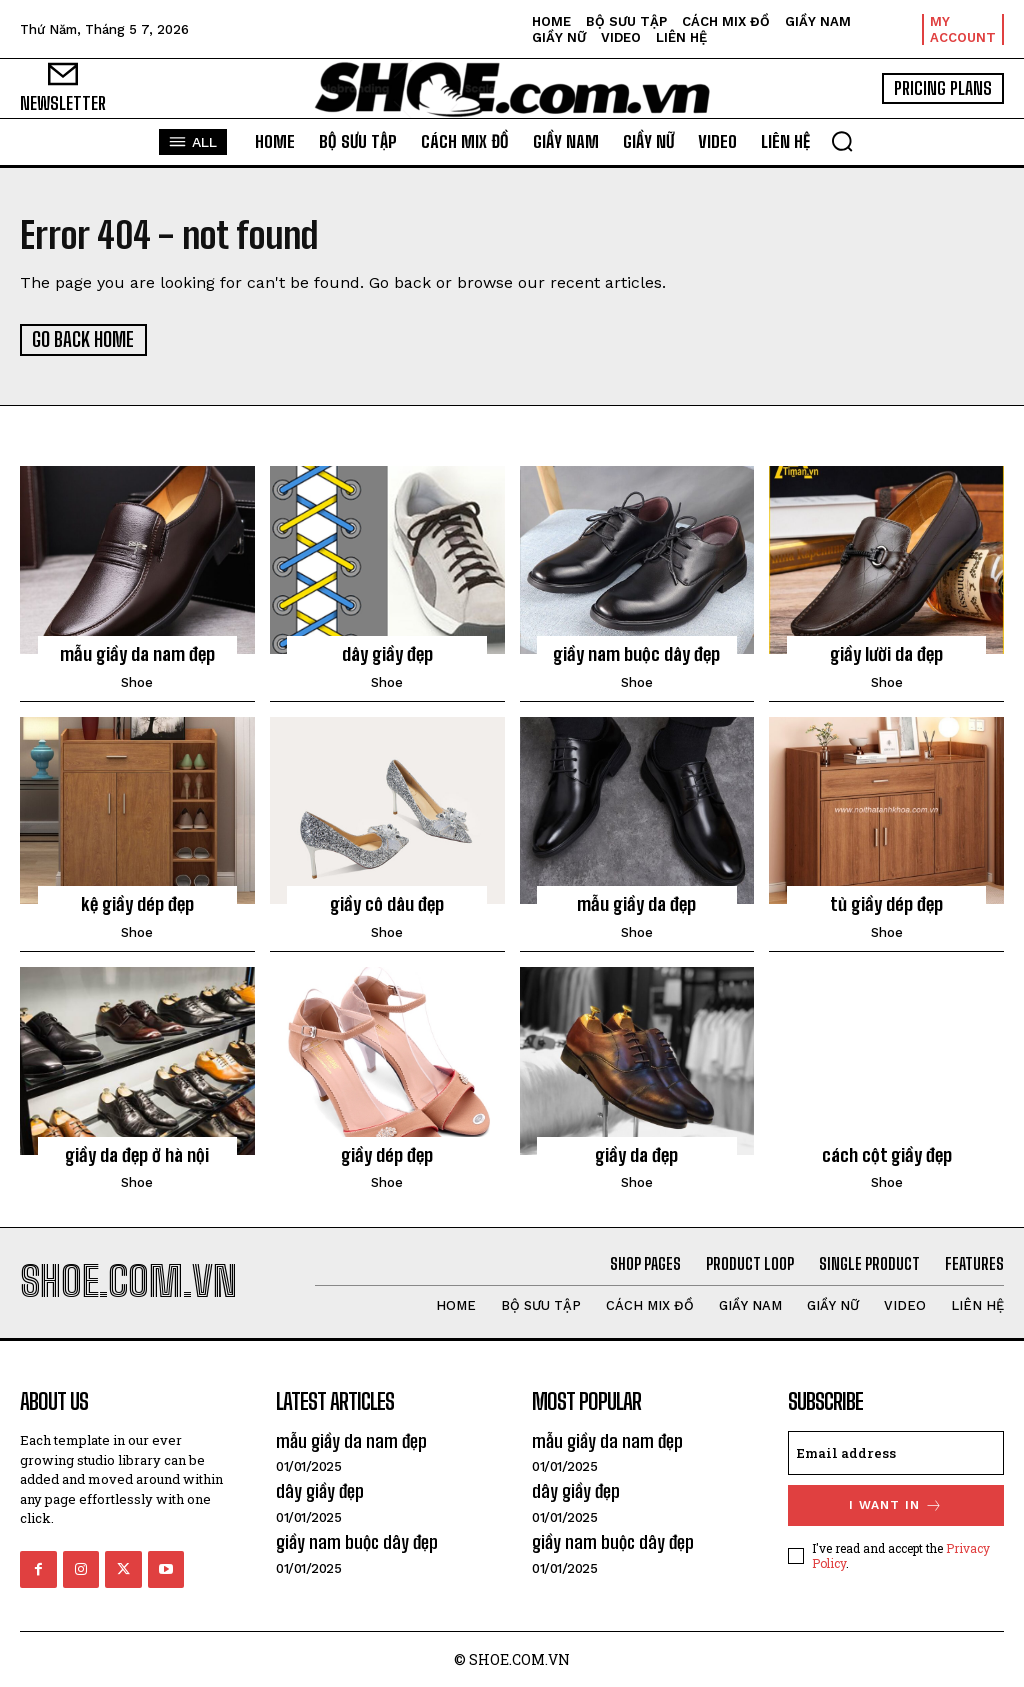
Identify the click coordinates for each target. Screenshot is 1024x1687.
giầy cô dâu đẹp (387, 903)
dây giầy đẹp (387, 653)
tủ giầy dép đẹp (886, 903)
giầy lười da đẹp (886, 653)
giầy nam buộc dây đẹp (636, 653)
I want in (896, 1503)
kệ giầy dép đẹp (137, 903)
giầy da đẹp (636, 1153)
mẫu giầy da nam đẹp (137, 653)
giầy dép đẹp (387, 1153)
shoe (137, 680)
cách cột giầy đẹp (887, 1153)
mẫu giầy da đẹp (636, 903)
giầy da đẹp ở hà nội (137, 1153)
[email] (896, 1451)
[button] (842, 141)
